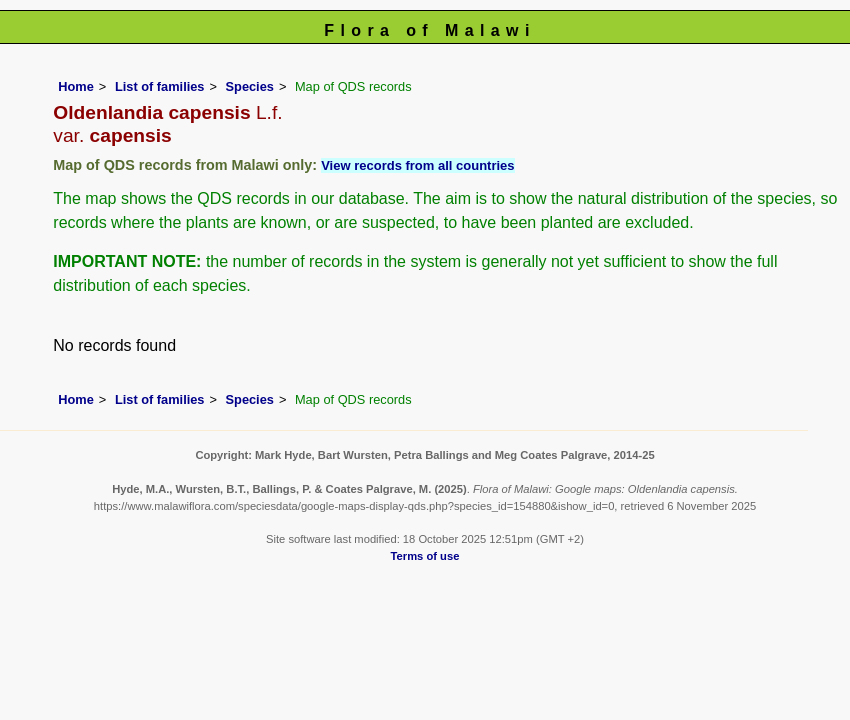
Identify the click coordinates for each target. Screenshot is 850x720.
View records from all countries (417, 165)
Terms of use (425, 556)
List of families (160, 86)
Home (76, 86)
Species (250, 86)
